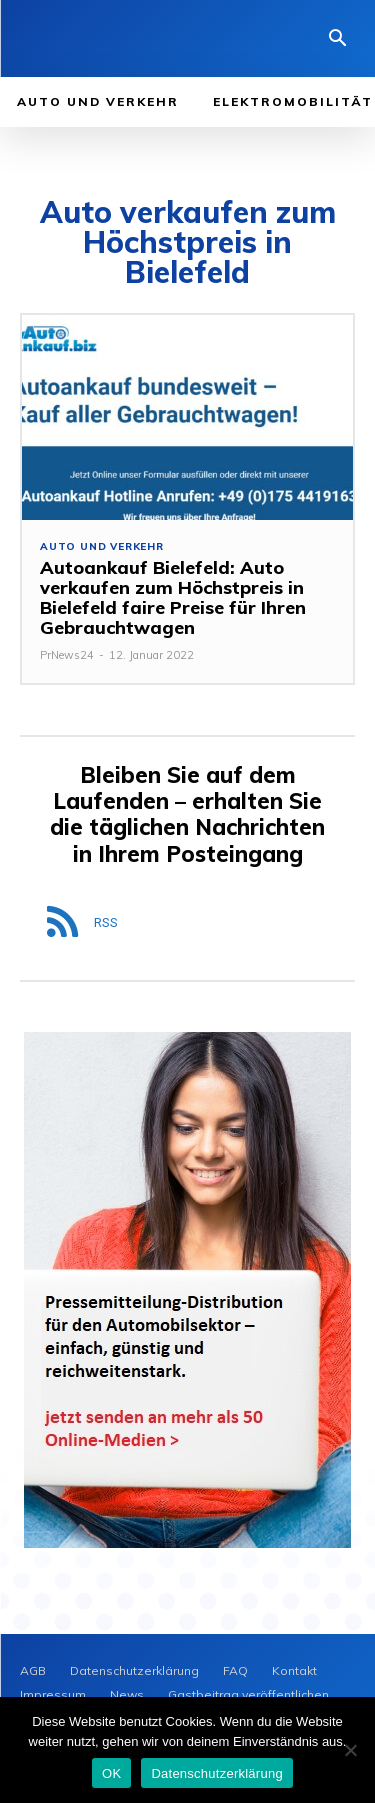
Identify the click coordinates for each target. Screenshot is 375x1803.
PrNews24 (67, 655)
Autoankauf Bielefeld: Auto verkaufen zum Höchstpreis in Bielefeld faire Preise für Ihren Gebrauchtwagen (173, 597)
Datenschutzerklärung (216, 1773)
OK (111, 1773)
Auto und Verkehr (102, 547)
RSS (106, 922)
